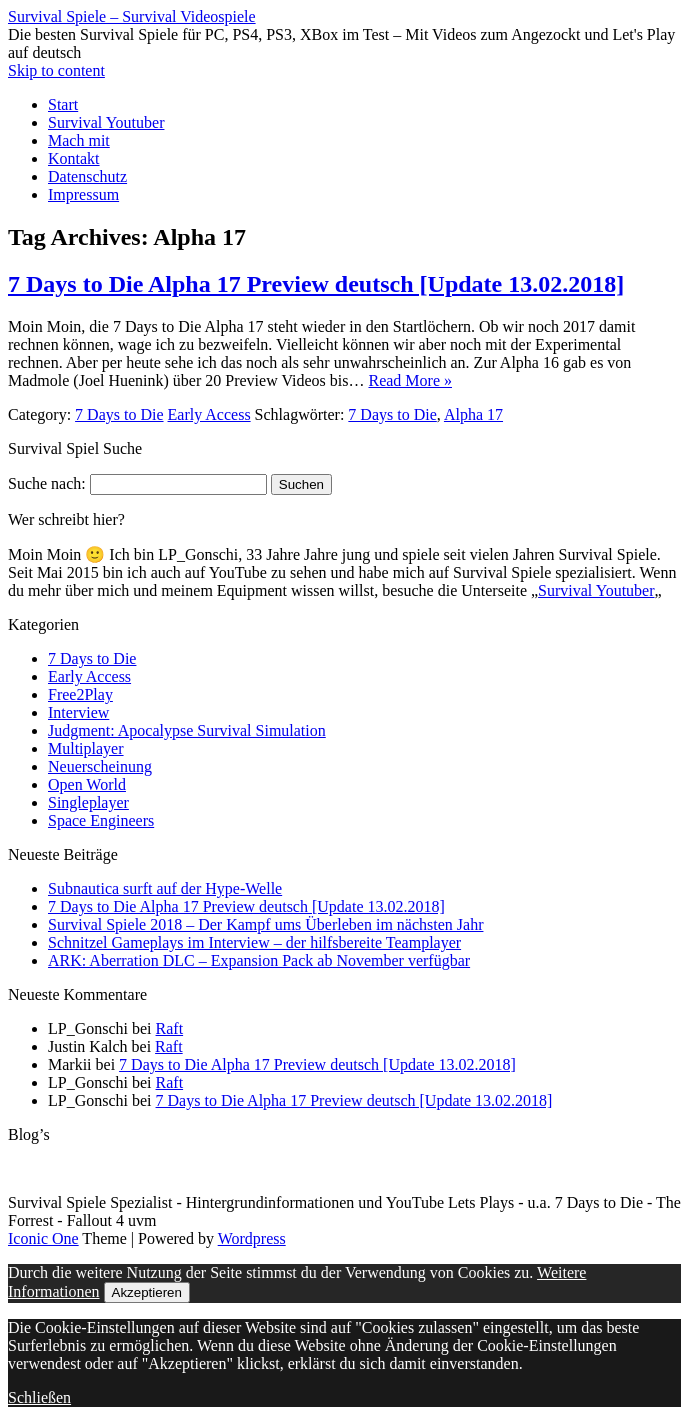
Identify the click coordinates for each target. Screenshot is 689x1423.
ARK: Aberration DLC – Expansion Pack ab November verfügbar (259, 960)
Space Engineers (101, 820)
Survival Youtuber (106, 122)
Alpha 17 (473, 414)
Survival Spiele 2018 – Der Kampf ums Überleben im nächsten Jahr (265, 924)
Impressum (83, 194)
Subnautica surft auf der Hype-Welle (165, 888)
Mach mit (79, 140)
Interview (78, 712)
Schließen (39, 1397)
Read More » (410, 380)
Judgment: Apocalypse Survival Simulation (187, 730)
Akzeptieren (147, 1292)
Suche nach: (47, 483)
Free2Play (80, 694)
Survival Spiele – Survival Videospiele (132, 16)
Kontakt (74, 158)
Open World (87, 784)
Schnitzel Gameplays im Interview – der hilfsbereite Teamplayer (254, 942)
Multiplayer (86, 748)
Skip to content (56, 70)
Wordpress (252, 1238)
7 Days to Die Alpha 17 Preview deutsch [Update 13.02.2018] (316, 284)
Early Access (209, 414)
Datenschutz (87, 176)
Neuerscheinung (100, 766)
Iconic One (43, 1238)
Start (63, 104)
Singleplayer (88, 802)
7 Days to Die (119, 414)
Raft (170, 1028)
